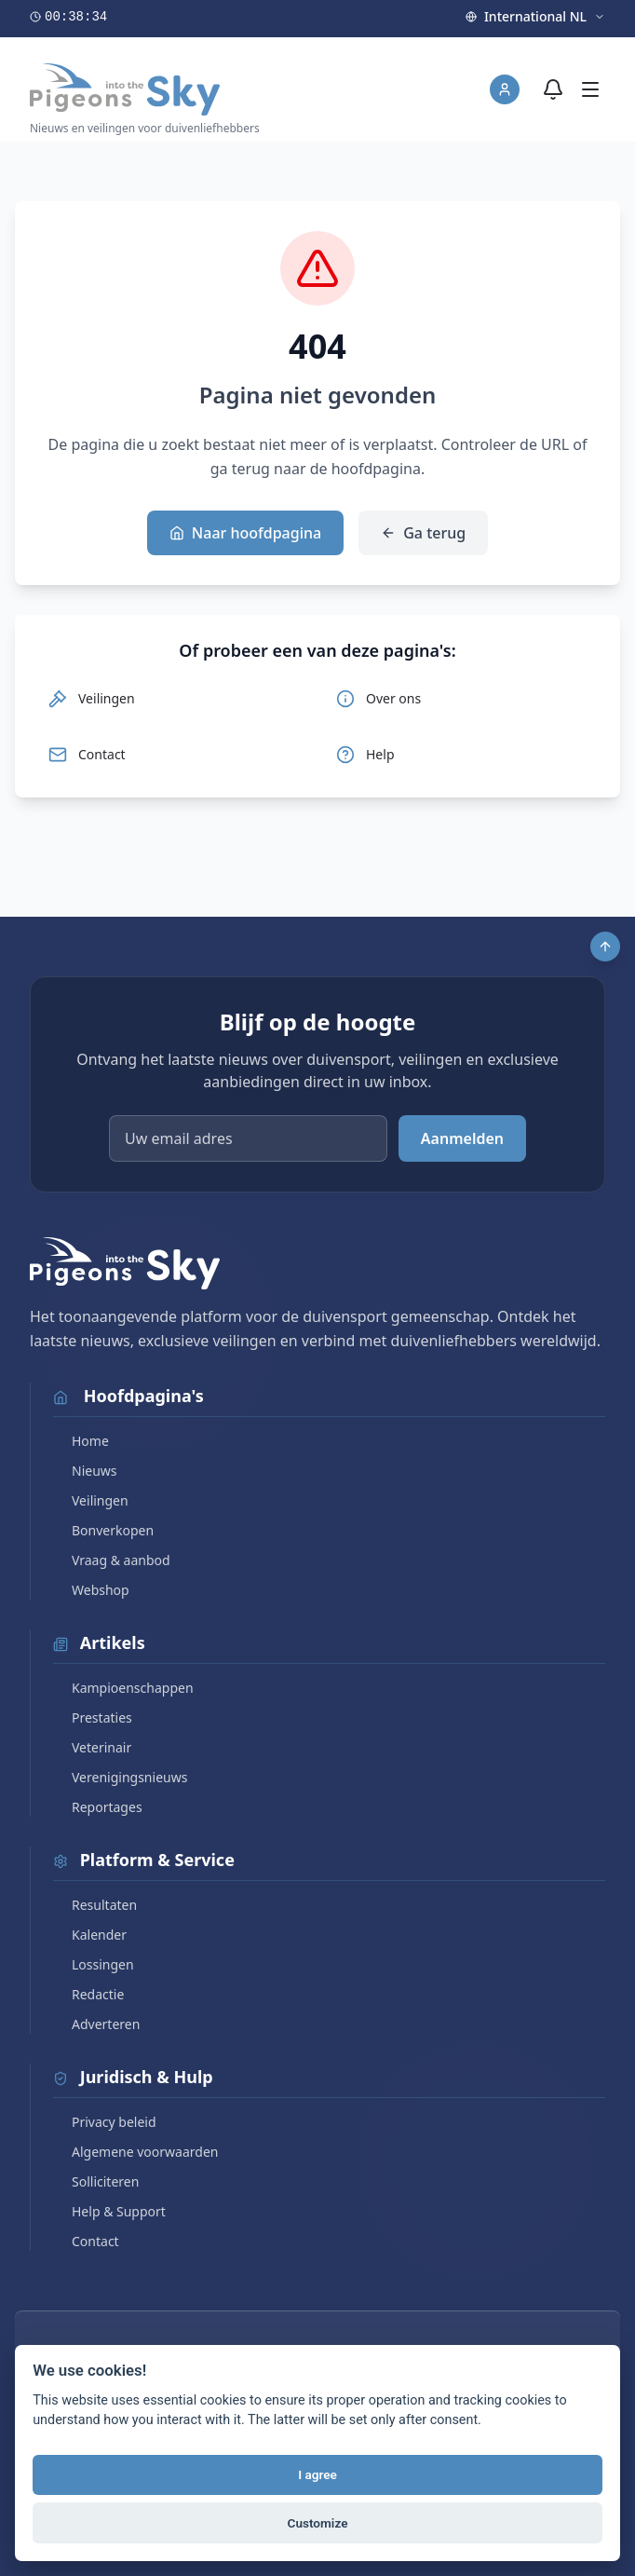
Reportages (97, 1807)
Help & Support (109, 2211)
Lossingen (93, 1964)
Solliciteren (96, 2181)
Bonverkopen (103, 1530)
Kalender (90, 1934)
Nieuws (85, 1470)
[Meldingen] (553, 89)
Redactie (88, 1994)
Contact (86, 2241)
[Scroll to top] (605, 946)
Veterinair (92, 1747)
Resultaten (95, 1905)
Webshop (91, 1590)
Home (81, 1441)
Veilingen (90, 1500)
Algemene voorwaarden (135, 2151)
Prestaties (92, 1717)
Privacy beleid (104, 2122)
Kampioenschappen (123, 1688)
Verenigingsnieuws (120, 1777)
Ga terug (423, 533)
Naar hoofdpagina (245, 533)
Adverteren (96, 2024)
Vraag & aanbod (111, 1560)
